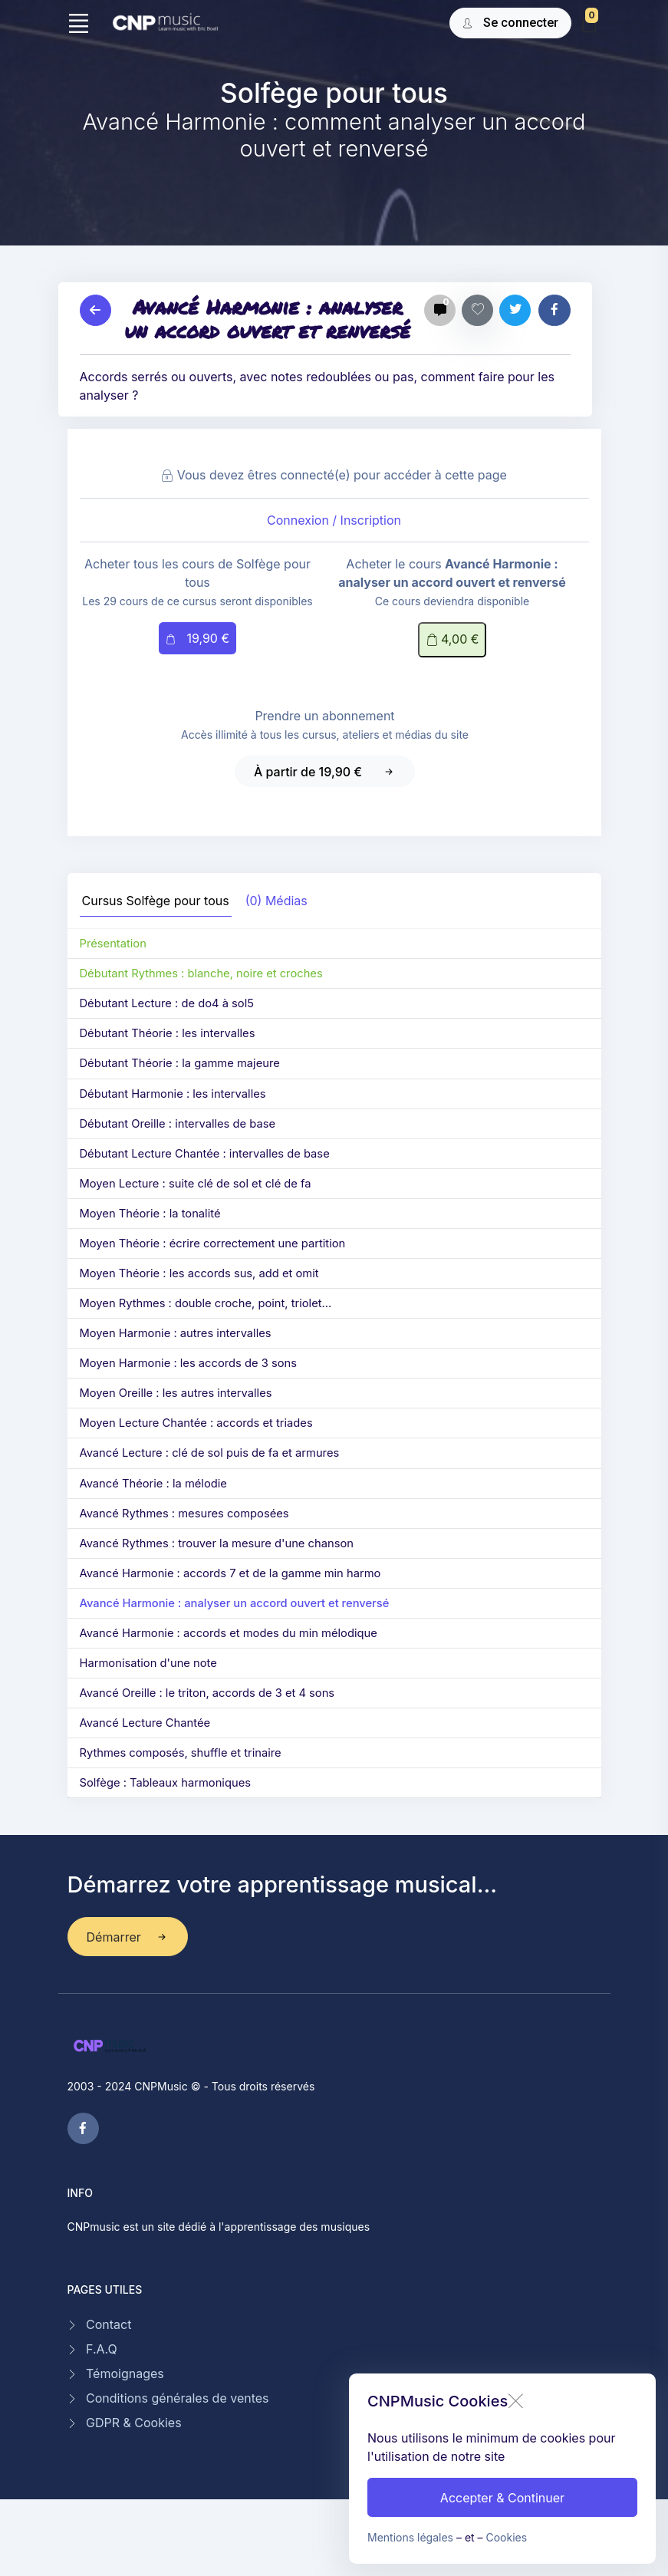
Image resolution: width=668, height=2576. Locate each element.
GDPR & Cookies (134, 2422)
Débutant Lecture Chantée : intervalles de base (205, 1154)
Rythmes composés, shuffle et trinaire (180, 1753)
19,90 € (197, 639)
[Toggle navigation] (79, 23)
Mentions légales (410, 2537)
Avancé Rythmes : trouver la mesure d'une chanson (217, 1543)
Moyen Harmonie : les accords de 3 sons (189, 1363)
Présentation (113, 943)
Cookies (507, 2537)
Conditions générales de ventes (177, 2398)
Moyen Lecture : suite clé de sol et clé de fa (195, 1184)
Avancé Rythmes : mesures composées (184, 1513)
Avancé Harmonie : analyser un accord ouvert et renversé (235, 1603)
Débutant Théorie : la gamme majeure (180, 1063)
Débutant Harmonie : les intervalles (173, 1094)
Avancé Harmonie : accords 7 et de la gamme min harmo (230, 1573)
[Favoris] (477, 310)
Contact (108, 2324)
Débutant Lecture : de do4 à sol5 (167, 1003)
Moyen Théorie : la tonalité (150, 1213)
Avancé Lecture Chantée (145, 1723)
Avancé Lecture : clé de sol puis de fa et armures (210, 1453)
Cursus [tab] (155, 900)
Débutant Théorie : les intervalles (167, 1033)
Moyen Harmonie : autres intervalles (175, 1333)
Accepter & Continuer (502, 2497)
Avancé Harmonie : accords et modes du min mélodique (228, 1633)
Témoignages (125, 2373)
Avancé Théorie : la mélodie (153, 1484)
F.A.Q (101, 2349)
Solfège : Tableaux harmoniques (165, 1783)
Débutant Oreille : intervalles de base (178, 1124)
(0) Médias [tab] (276, 900)
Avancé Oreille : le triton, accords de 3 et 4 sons (207, 1693)
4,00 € (452, 640)
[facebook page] (83, 2128)
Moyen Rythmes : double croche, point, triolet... (206, 1303)
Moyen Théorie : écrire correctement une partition (213, 1243)
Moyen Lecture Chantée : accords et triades (196, 1423)
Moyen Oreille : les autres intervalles (176, 1393)
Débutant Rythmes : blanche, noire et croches (201, 973)
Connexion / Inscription (334, 520)
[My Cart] (589, 25)
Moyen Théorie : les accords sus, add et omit (199, 1273)
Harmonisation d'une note (148, 1663)
